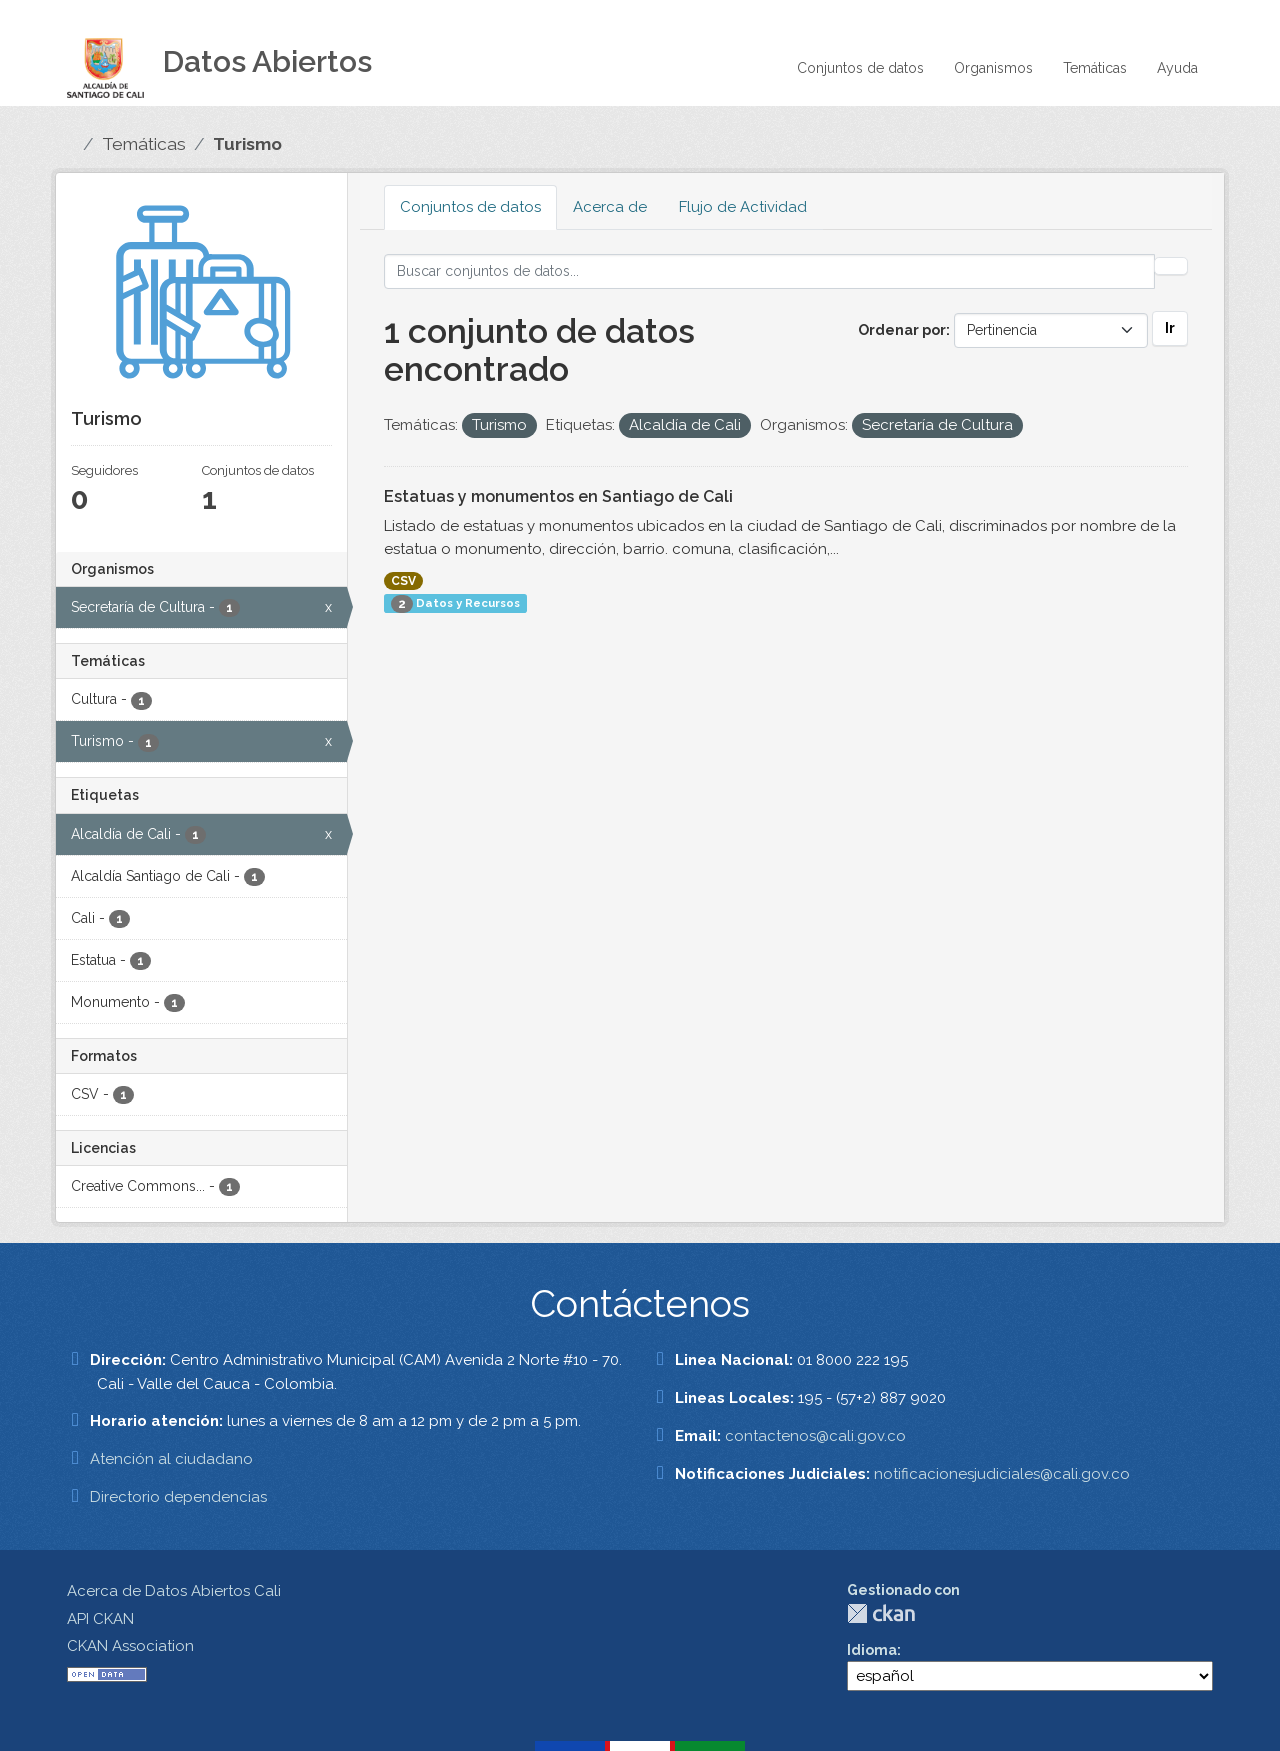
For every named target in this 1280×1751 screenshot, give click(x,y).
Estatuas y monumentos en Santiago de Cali (558, 496)
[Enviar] (1171, 266)
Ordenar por (902, 330)
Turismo (247, 144)
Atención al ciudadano (171, 1459)
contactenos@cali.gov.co (815, 1436)
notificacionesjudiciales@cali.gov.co (1002, 1474)
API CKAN (100, 1619)
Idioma (872, 1650)
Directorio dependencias (178, 1497)
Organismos (993, 68)
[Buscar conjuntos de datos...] (769, 271)
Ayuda (1177, 68)
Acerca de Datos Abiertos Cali (174, 1591)
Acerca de (610, 207)
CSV (403, 581)
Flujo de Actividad (743, 207)
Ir (1170, 328)
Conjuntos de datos (860, 68)
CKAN (881, 1613)
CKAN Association (130, 1646)
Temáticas (1095, 68)
